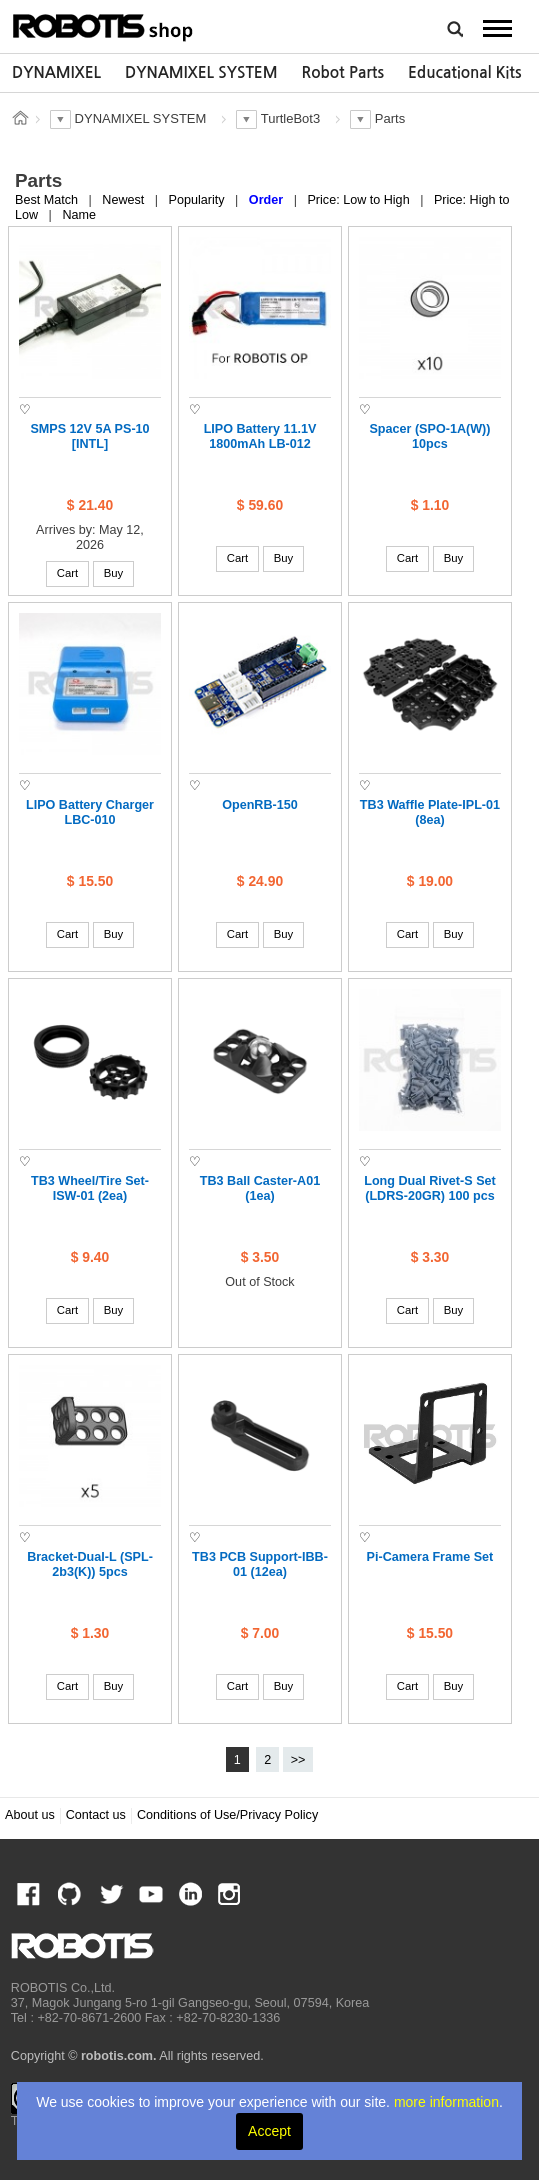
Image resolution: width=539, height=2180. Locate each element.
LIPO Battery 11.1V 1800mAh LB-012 (260, 436)
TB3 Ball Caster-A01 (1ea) (260, 1188)
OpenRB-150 (260, 805)
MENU (497, 28)
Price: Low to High (360, 200)
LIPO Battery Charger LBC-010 (90, 812)
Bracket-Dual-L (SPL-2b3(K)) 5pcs (90, 1564)
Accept (269, 2131)
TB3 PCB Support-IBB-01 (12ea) (260, 1564)
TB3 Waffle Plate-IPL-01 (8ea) (430, 812)
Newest (125, 200)
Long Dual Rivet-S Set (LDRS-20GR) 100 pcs (430, 1188)
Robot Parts (343, 72)
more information (446, 2102)
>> (298, 1760)
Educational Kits (464, 72)
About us (30, 1815)
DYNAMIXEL (56, 72)
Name (79, 215)
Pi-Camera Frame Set (430, 1557)
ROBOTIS (103, 25)
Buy (114, 573)
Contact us (96, 1815)
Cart (67, 573)
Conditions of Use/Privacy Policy (227, 1815)
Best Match (48, 200)
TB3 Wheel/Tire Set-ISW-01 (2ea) (90, 1188)
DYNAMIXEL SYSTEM (201, 72)
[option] (56, 73)
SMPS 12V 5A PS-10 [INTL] (89, 436)
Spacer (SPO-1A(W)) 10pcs (429, 436)
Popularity (199, 200)
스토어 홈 (20, 118)
